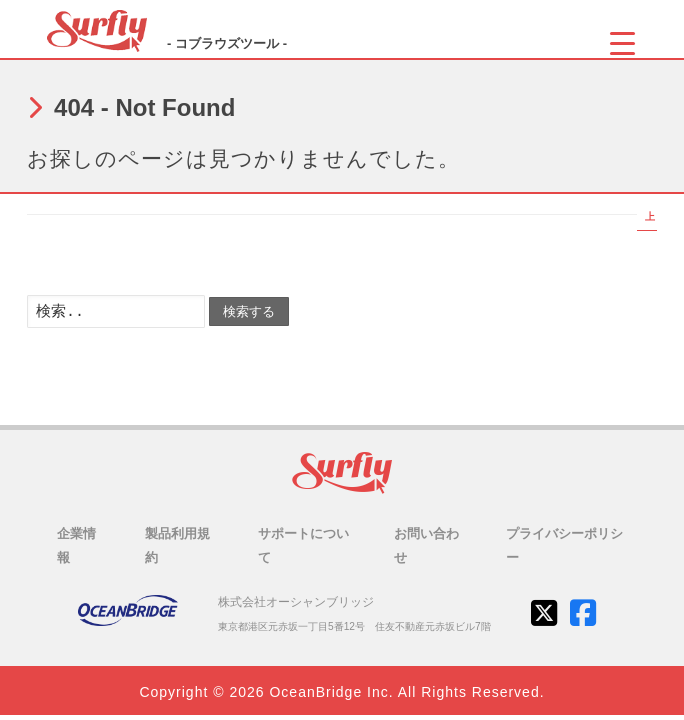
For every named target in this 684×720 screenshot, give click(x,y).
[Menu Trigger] (622, 42)
